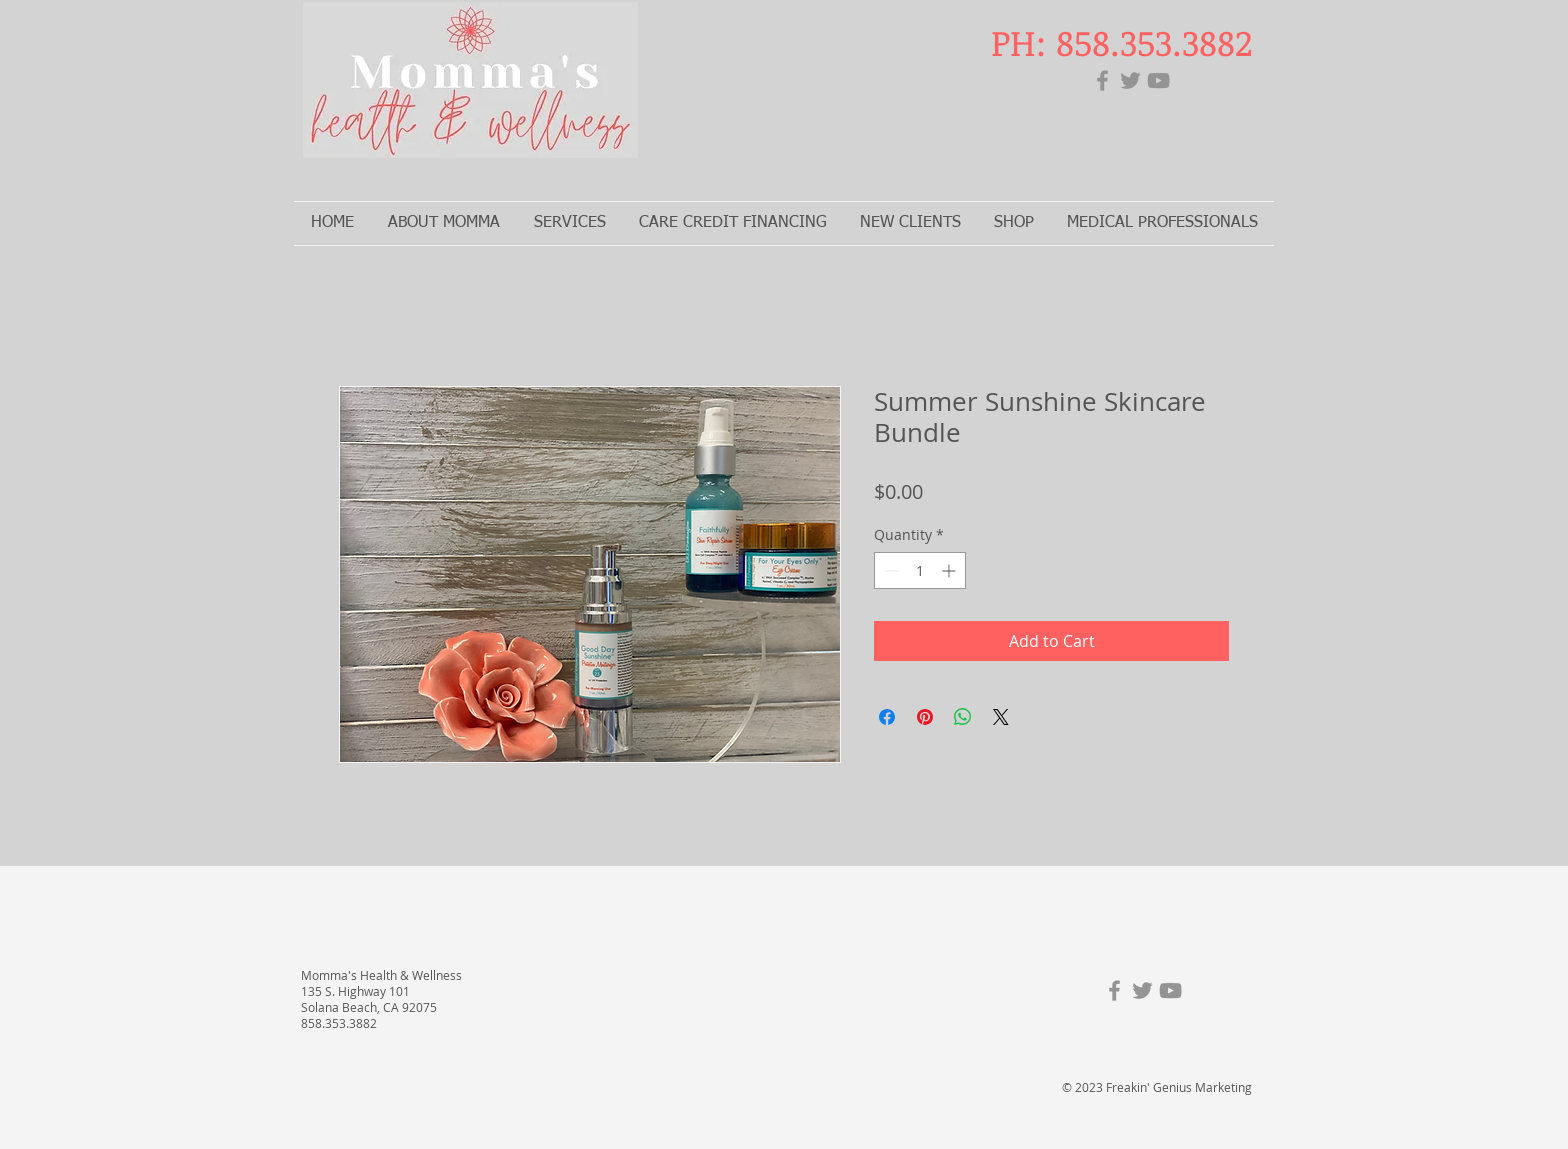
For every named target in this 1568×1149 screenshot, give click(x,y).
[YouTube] (1158, 80)
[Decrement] (889, 570)
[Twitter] (1130, 80)
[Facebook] (1102, 80)
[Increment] (950, 570)
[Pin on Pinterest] (925, 717)
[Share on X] (1001, 717)
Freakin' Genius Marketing (1179, 1087)
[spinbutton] (920, 570)
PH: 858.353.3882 (1121, 41)
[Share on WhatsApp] (963, 717)
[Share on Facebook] (887, 717)
